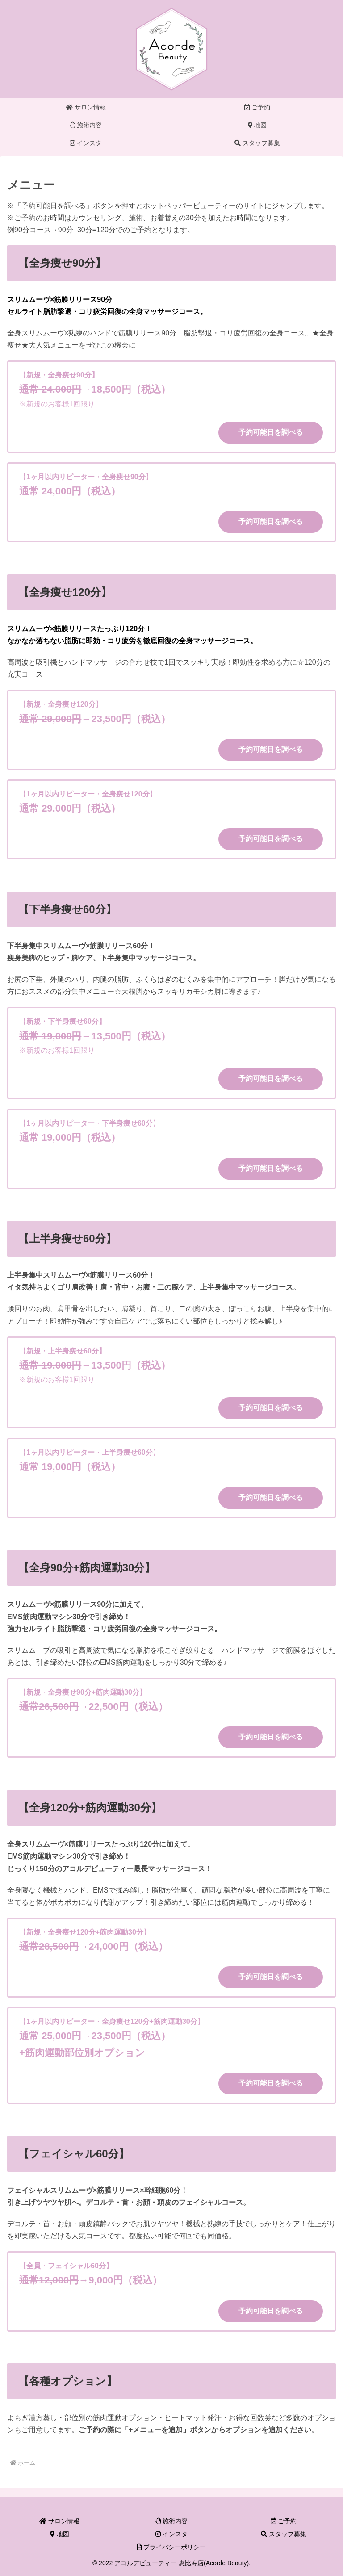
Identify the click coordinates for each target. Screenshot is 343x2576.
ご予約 (284, 2521)
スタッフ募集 (283, 2534)
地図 (59, 2534)
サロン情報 (59, 2521)
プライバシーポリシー (171, 2547)
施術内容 (171, 2521)
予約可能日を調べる (270, 432)
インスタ (171, 2534)
